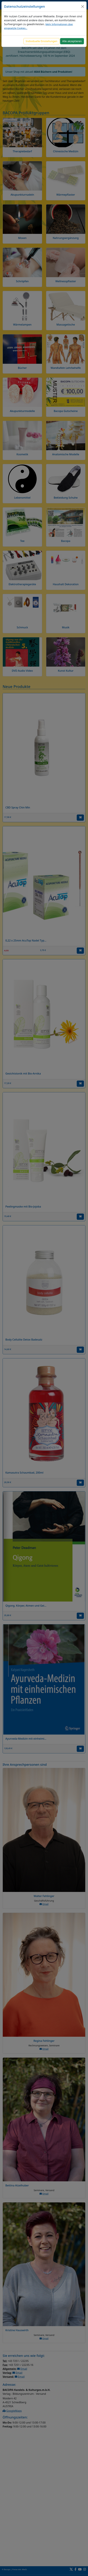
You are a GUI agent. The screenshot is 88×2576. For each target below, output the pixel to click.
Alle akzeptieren (72, 41)
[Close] (82, 6)
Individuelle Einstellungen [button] (41, 41)
